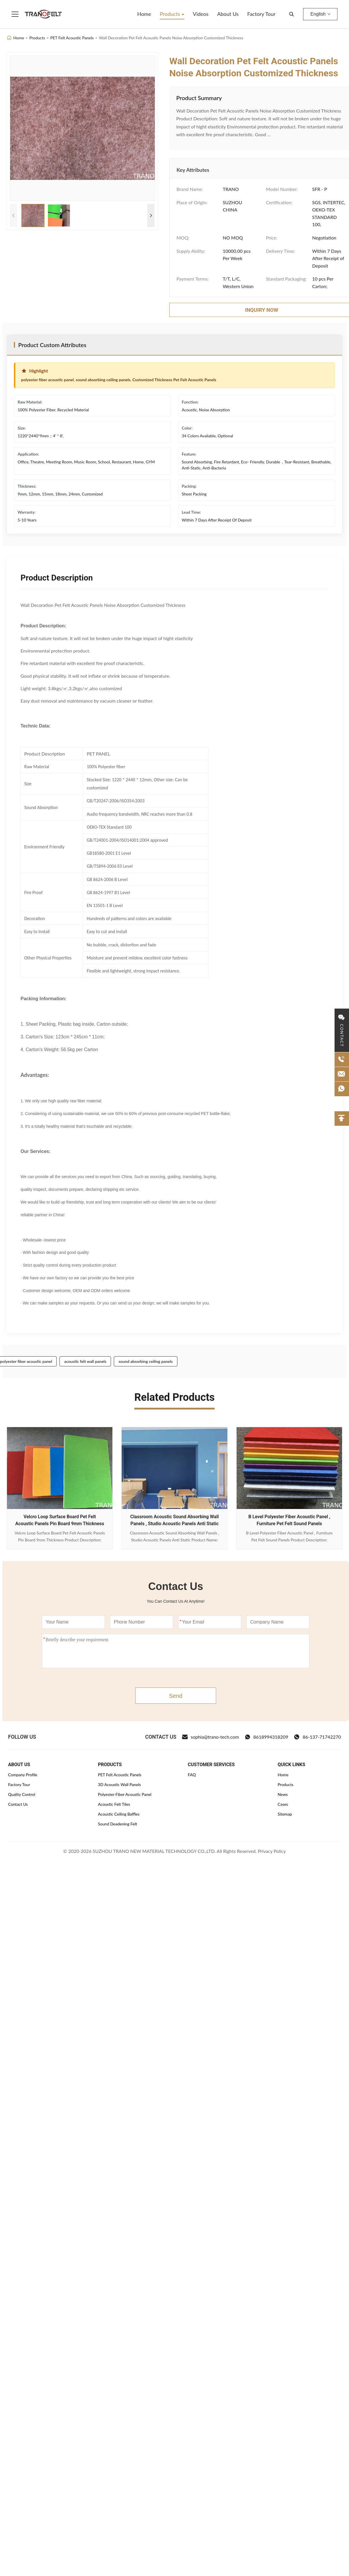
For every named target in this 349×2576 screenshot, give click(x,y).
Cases (283, 1804)
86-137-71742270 (317, 1737)
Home (144, 14)
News (283, 1794)
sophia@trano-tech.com (210, 1737)
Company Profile (22, 1774)
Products (170, 14)
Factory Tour (261, 14)
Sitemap (285, 1814)
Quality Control (21, 1794)
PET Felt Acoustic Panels (72, 37)
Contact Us (18, 1804)
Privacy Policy (272, 1851)
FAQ (192, 1774)
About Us (228, 14)
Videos (201, 14)
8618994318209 (266, 1737)
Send (176, 1696)
